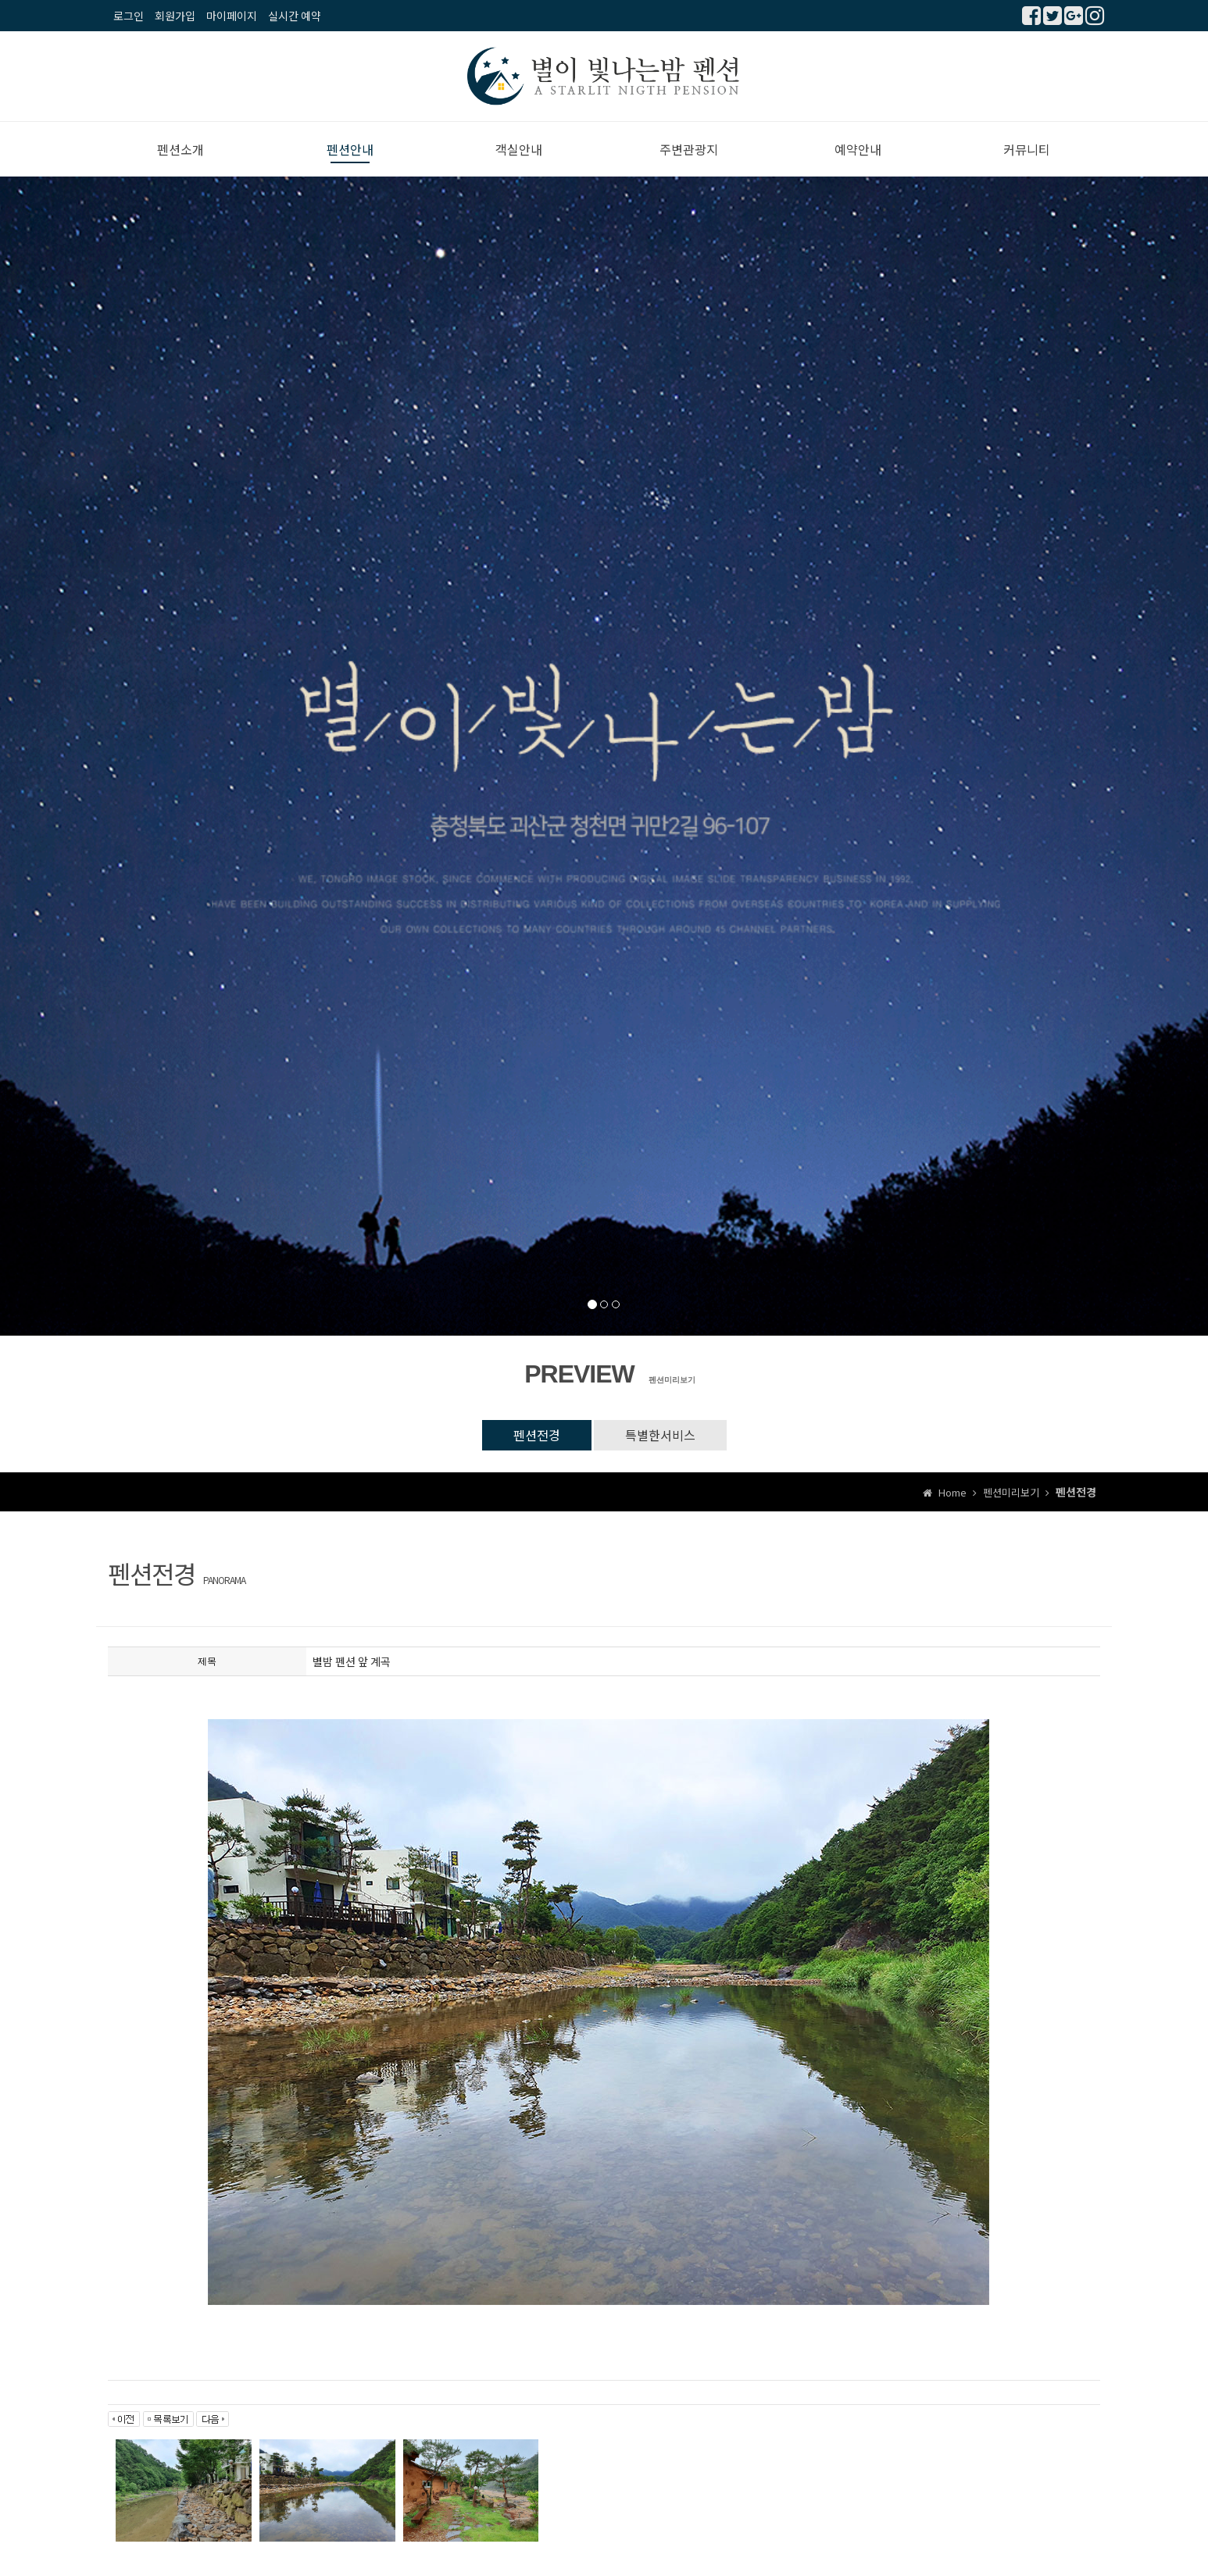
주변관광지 (688, 149)
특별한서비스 (660, 1434)
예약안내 (858, 149)
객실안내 (518, 149)
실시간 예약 (294, 15)
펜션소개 (180, 149)
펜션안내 (350, 149)
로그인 (128, 15)
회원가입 (175, 15)
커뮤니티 (1026, 149)
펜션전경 (536, 1434)
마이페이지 (231, 15)
